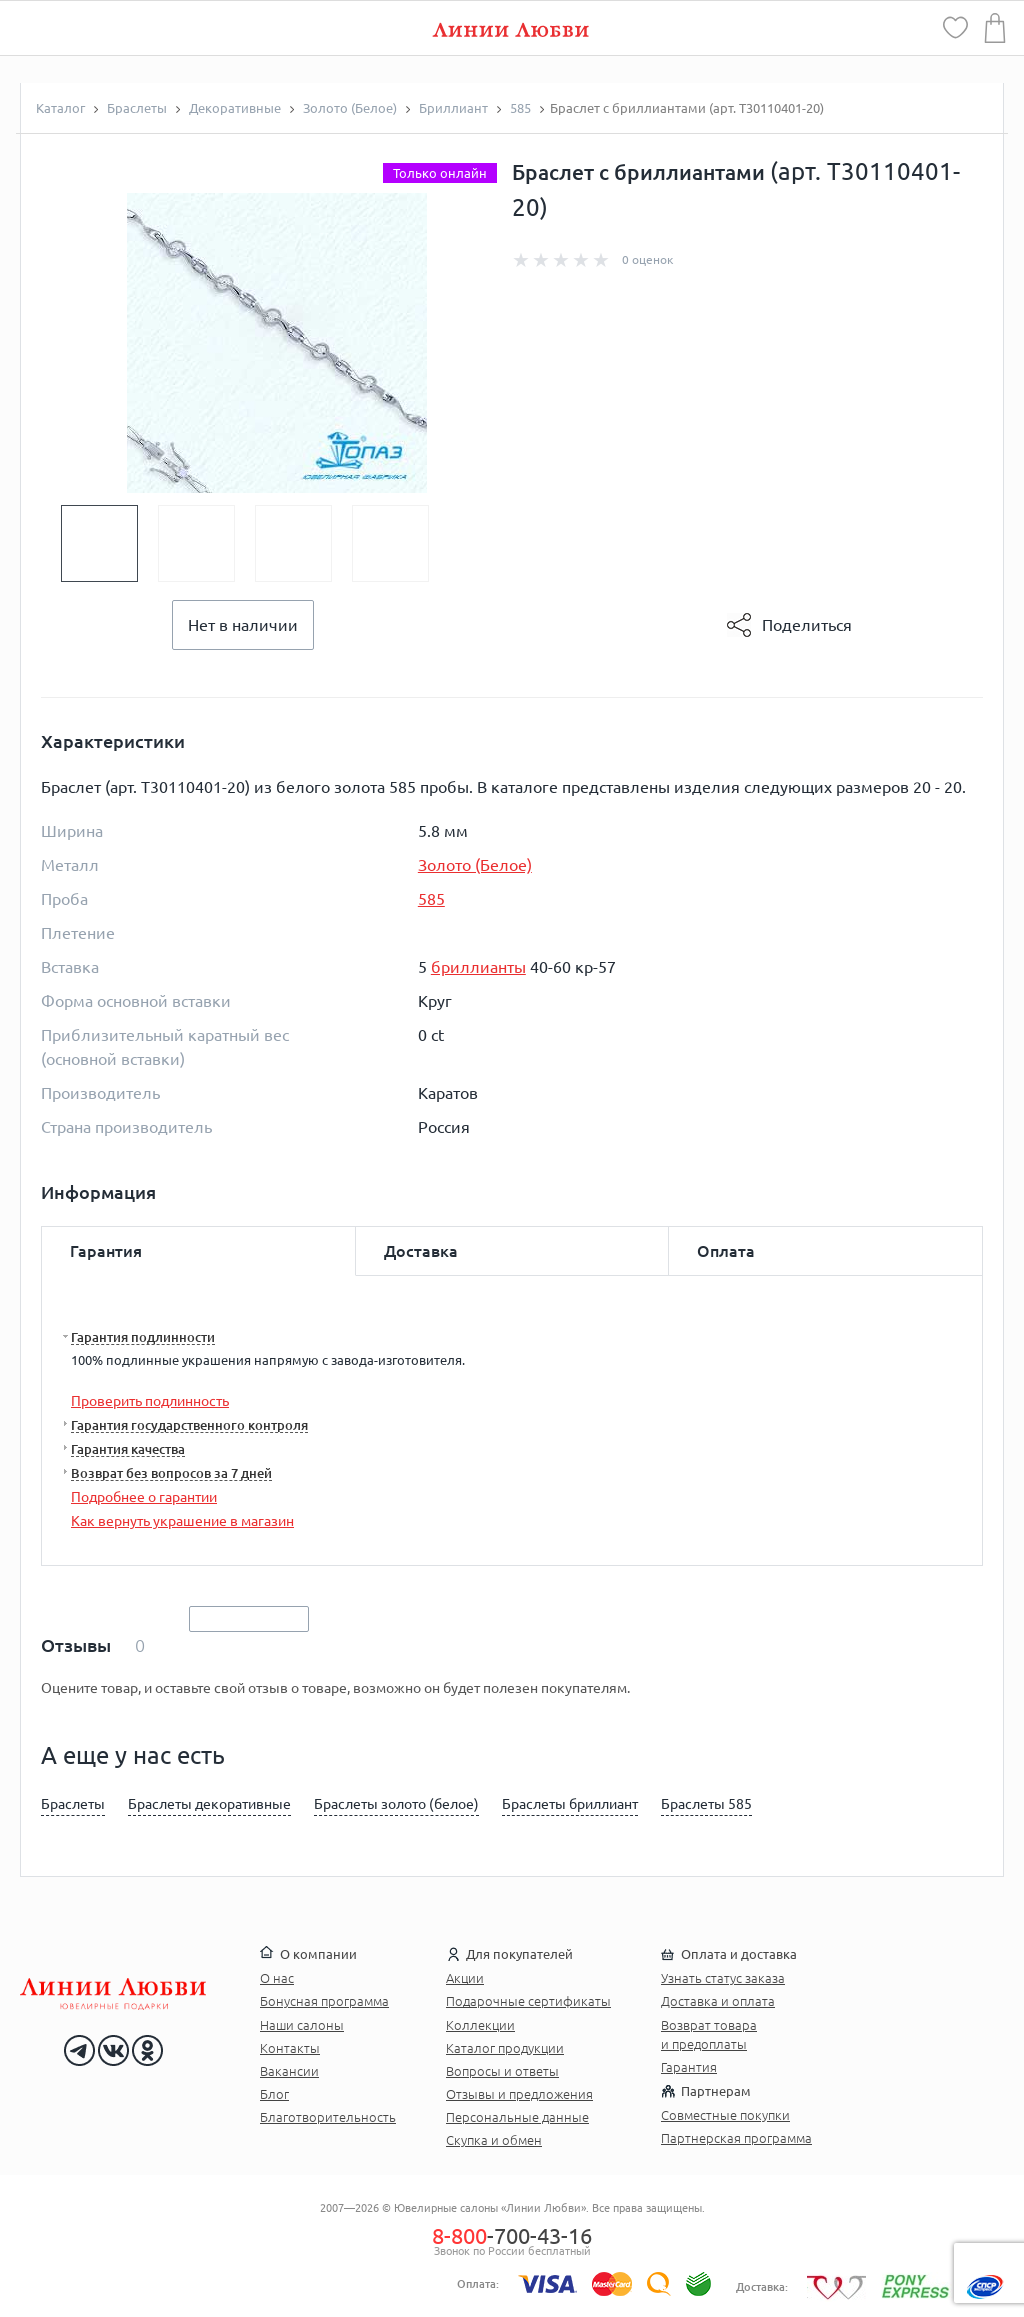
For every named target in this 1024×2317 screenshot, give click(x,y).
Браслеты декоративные (209, 1804)
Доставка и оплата (718, 2001)
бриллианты (478, 967)
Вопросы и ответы (502, 2071)
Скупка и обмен (494, 2140)
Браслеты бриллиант (570, 1804)
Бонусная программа (324, 2001)
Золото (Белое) (475, 865)
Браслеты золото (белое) (396, 1804)
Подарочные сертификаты (528, 2001)
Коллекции (480, 2025)
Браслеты (73, 1804)
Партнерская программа (736, 2138)
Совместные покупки (725, 2115)
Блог (274, 2094)
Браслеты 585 (706, 1804)
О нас (277, 1978)
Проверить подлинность (150, 1401)
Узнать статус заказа (723, 1978)
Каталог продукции (505, 2048)
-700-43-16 (512, 2235)
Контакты (290, 2048)
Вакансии (289, 2071)
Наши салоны (302, 2025)
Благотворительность (328, 2117)
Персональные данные (517, 2117)
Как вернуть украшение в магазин (182, 1521)
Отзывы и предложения (519, 2094)
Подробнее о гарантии (144, 1497)
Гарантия (689, 2067)
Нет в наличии (243, 625)
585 (431, 899)
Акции (465, 1978)
